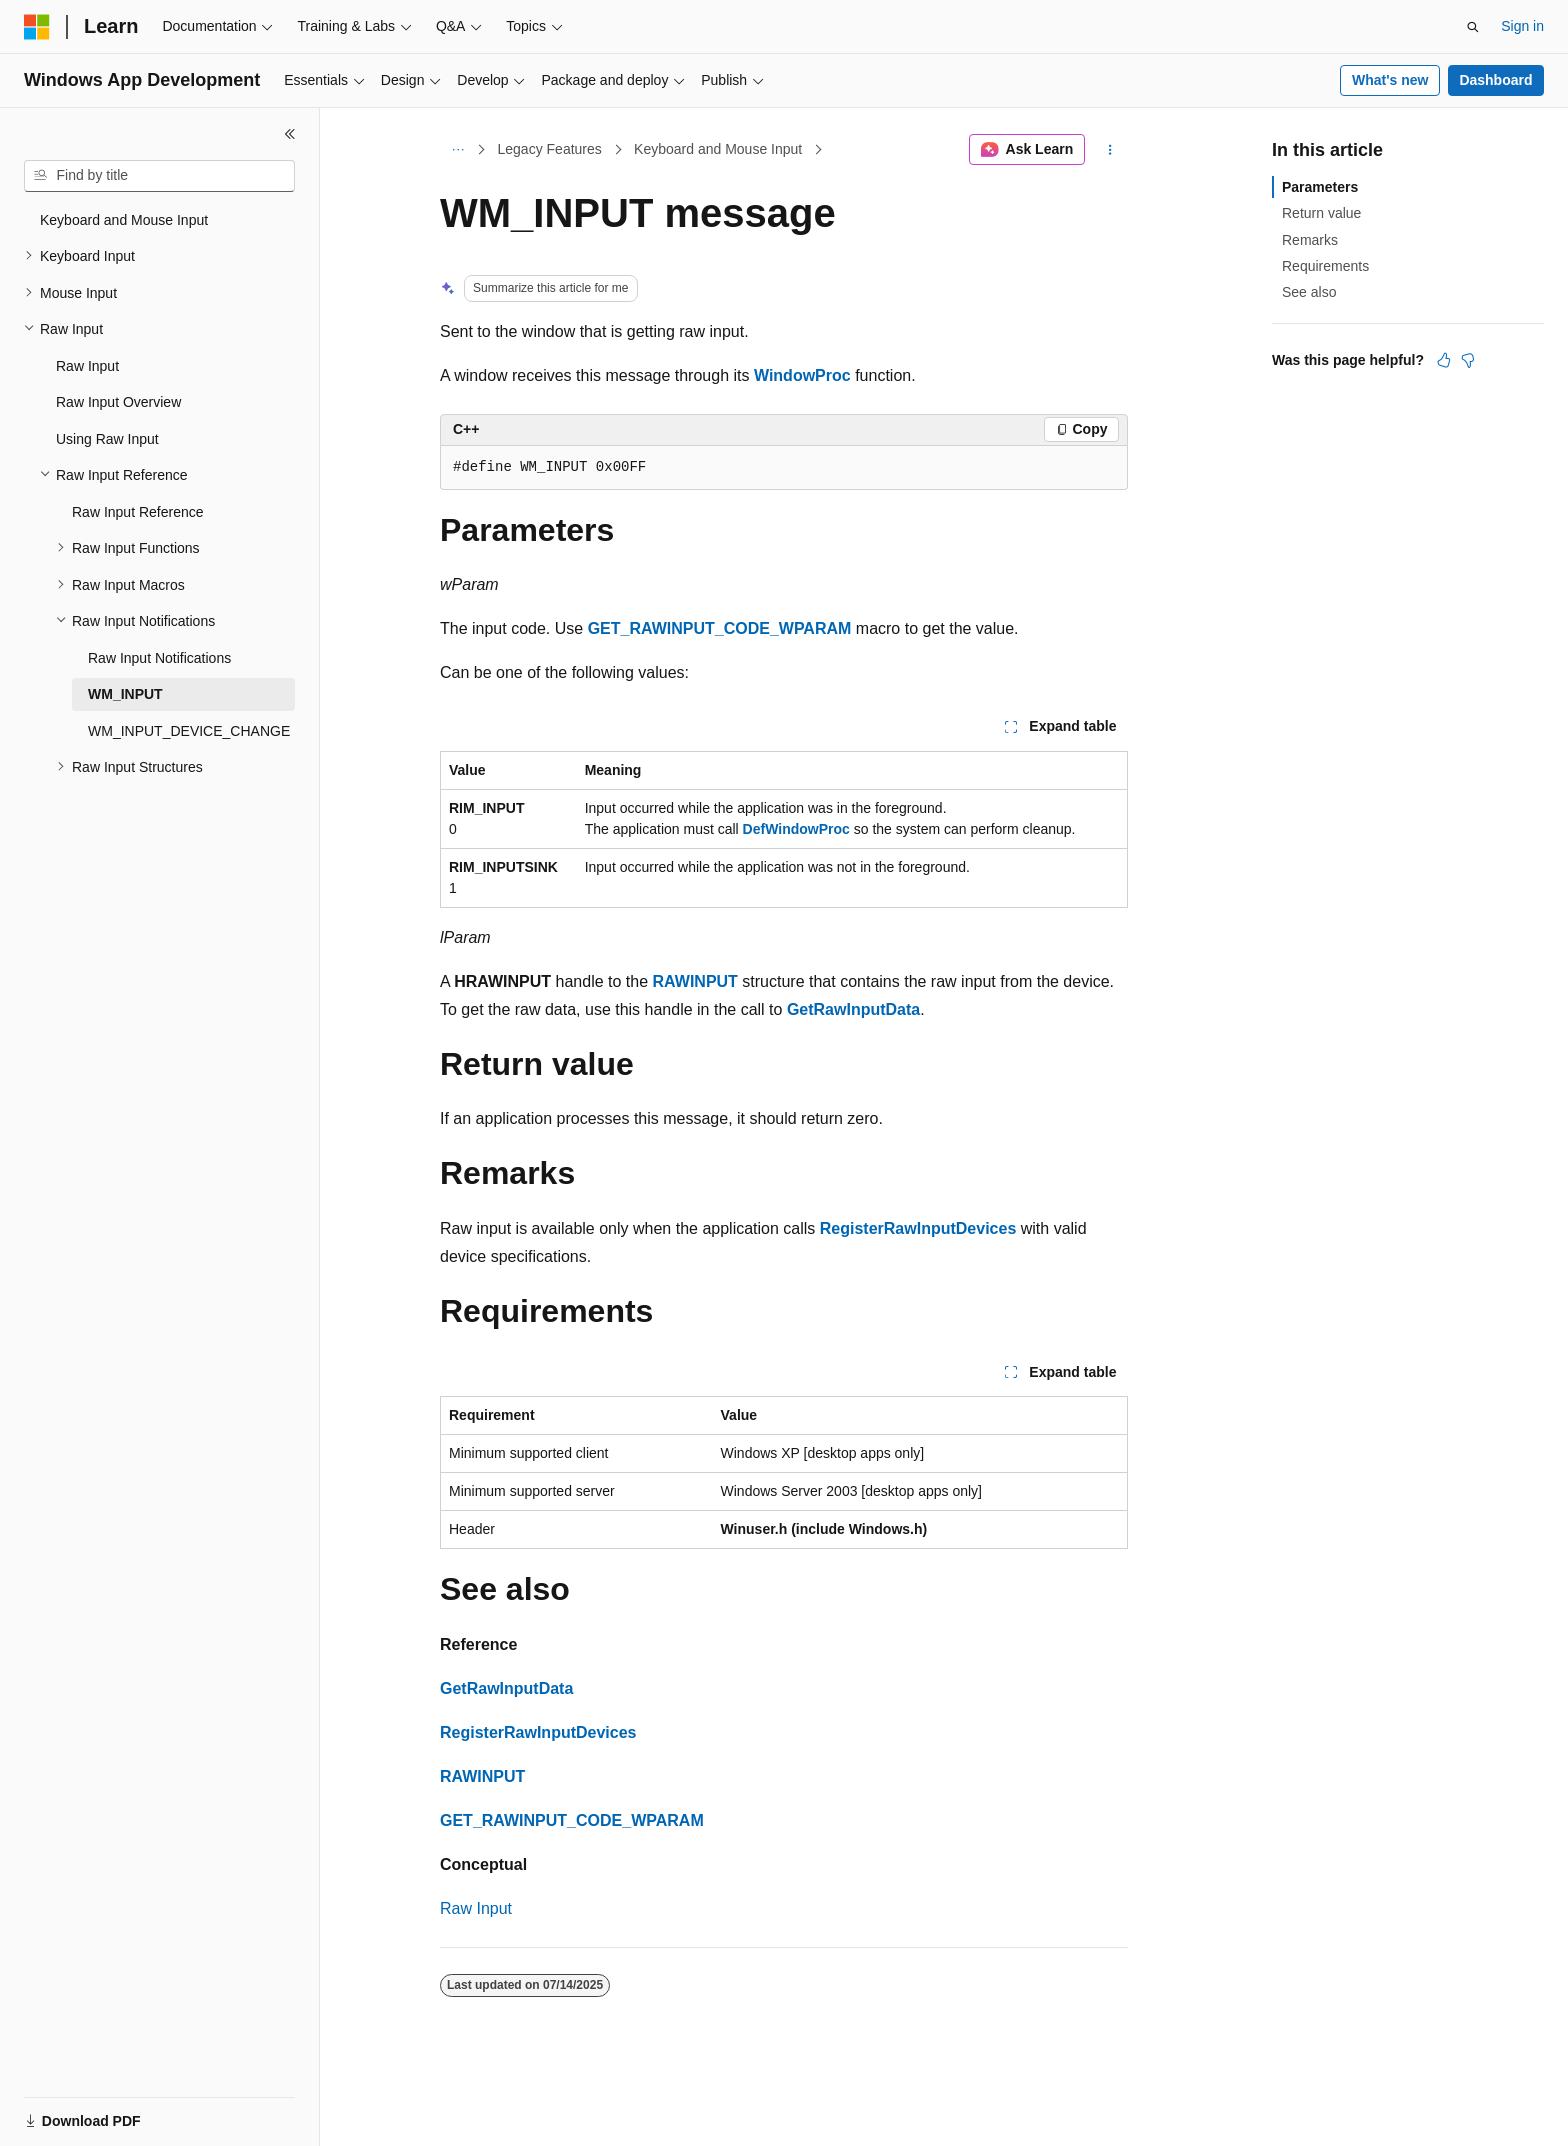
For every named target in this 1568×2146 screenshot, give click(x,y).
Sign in (1522, 26)
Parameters (1320, 187)
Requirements (1325, 266)
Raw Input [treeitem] (87, 366)
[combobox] (159, 176)
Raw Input (476, 1908)
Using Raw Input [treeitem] (107, 439)
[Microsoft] (37, 27)
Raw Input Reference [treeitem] (138, 512)
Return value (1321, 213)
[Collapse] (290, 134)
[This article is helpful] (1444, 360)
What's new (1390, 80)
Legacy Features (550, 149)
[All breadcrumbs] (457, 150)
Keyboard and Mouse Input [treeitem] (124, 220)
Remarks (1310, 240)
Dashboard (1495, 80)
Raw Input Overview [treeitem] (118, 402)
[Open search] (1473, 27)
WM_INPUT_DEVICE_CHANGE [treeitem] (189, 731)
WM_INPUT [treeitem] (125, 694)
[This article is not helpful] (1468, 360)
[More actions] (1110, 150)
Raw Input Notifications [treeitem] (159, 658)
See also (1309, 292)
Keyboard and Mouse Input (718, 149)
